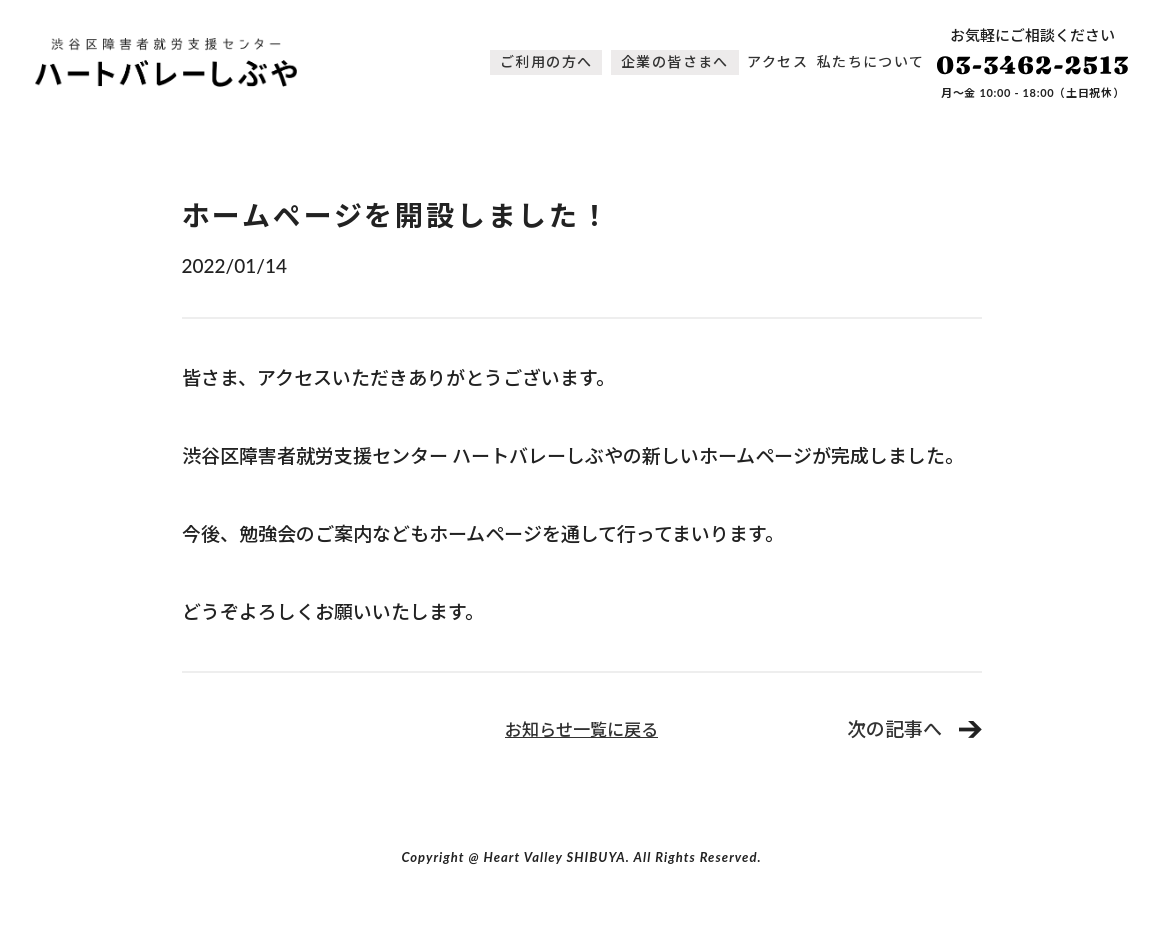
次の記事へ (894, 729)
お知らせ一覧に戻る (581, 729)
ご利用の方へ (546, 61)
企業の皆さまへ (675, 61)
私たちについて (871, 61)
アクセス (777, 61)
